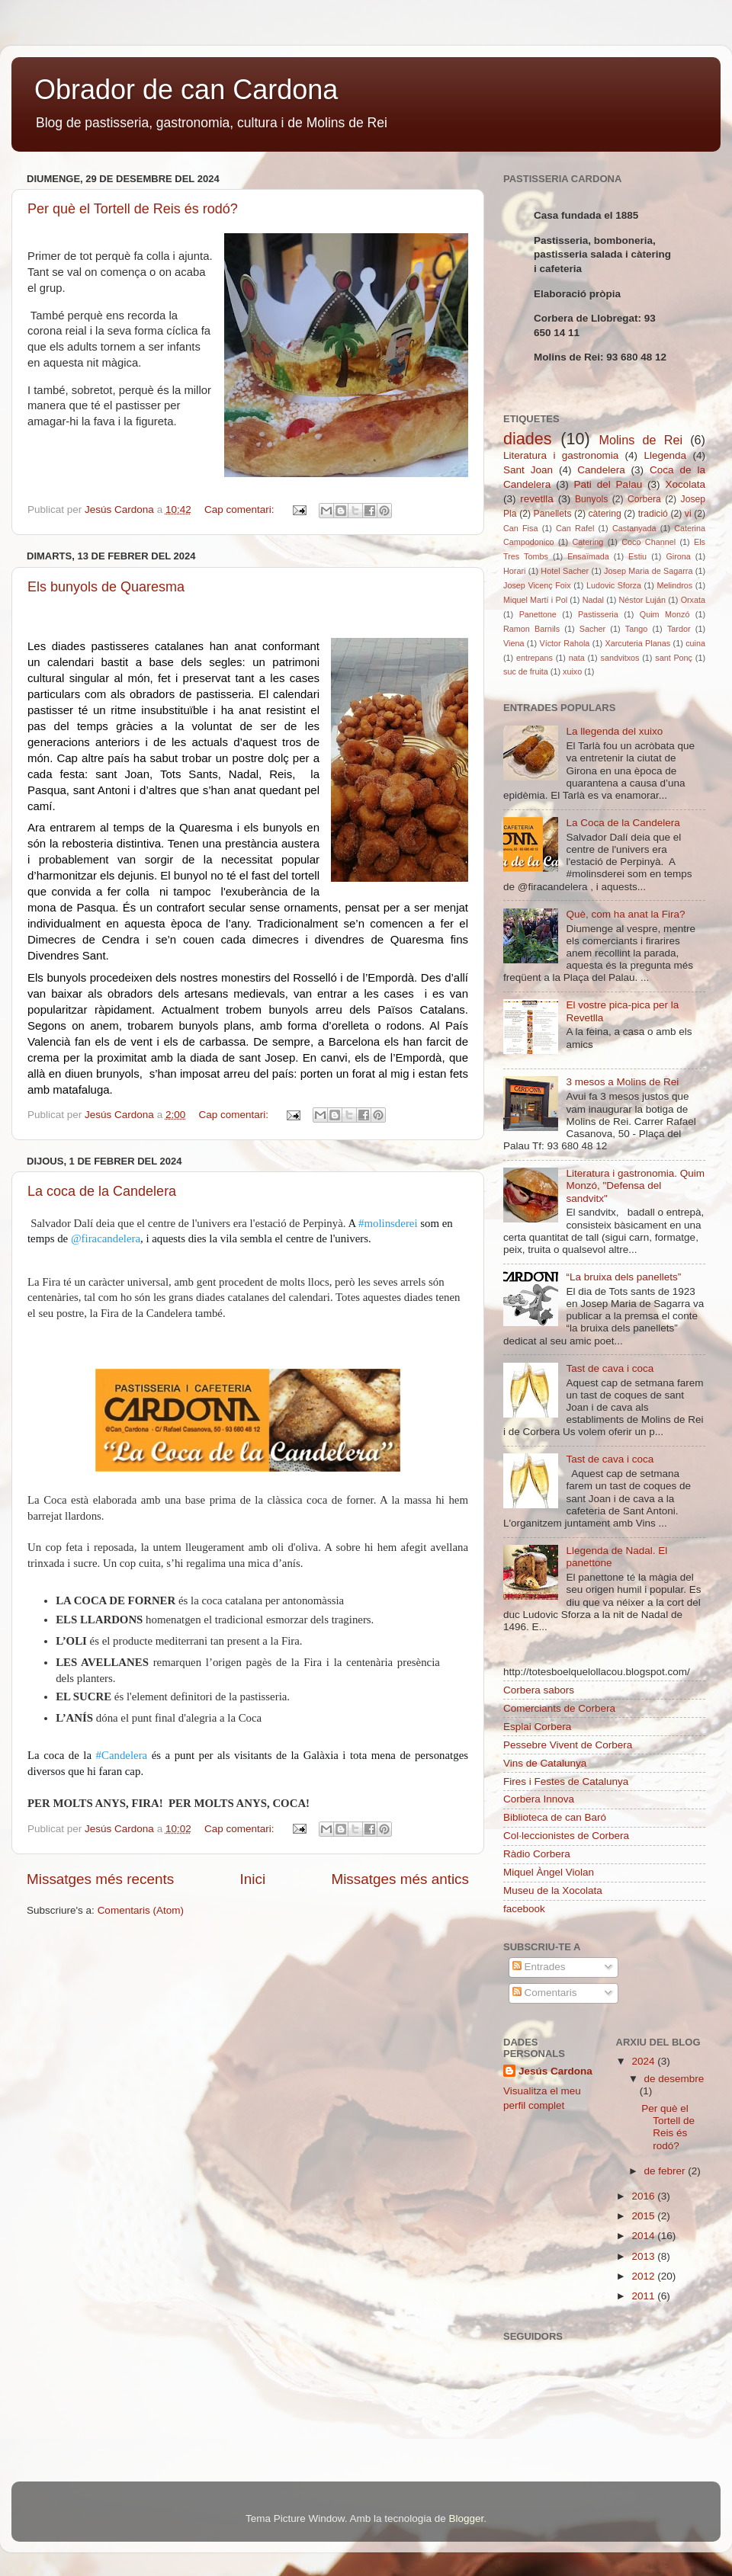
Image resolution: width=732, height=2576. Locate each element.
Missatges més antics (400, 1879)
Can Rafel (575, 528)
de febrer (666, 2171)
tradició (653, 513)
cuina (695, 643)
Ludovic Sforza (613, 585)
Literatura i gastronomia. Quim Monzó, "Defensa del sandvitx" (635, 1185)
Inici (253, 1879)
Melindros (674, 585)
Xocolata (685, 484)
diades (527, 438)
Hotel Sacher (565, 570)
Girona (678, 556)
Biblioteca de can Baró (554, 1817)
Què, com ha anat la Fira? (625, 914)
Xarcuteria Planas (637, 643)
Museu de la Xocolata (552, 1890)
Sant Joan (528, 470)
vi (688, 513)
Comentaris (544, 1992)
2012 (644, 2276)
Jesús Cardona (555, 2071)
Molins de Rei (640, 440)
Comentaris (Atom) (141, 1910)
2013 (644, 2256)
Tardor (679, 628)
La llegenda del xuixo (614, 731)
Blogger (465, 2518)
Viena (513, 643)
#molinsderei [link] (388, 1223)
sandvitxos (619, 657)
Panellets (553, 513)
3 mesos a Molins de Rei (622, 1082)
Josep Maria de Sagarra (648, 570)
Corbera (644, 499)
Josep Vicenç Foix (537, 585)
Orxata (693, 599)
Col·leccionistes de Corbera (566, 1835)
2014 (644, 2235)
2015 (644, 2216)
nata (577, 657)
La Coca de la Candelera (622, 822)
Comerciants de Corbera (559, 1708)
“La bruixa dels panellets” (623, 1277)
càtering (605, 513)
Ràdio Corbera (536, 1854)
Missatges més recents (100, 1879)
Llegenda (665, 455)
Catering (588, 541)
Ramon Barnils (531, 628)
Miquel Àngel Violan (548, 1872)
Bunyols (591, 499)
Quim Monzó (665, 614)
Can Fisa (520, 528)
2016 (644, 2196)
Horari (514, 570)
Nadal (593, 599)
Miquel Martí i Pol (535, 599)
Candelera (600, 470)
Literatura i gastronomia (560, 455)
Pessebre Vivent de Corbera (567, 1745)
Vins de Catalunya (544, 1763)
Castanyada (634, 528)
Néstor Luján (642, 599)
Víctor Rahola (565, 643)
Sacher (592, 628)
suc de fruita (525, 671)
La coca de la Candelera (101, 1191)
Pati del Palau (608, 484)
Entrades (539, 1966)
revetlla (537, 499)
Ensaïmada (588, 556)
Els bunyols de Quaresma (106, 586)
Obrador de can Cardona (186, 89)
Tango (636, 628)
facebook (524, 1908)
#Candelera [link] (122, 1755)
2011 (644, 2296)
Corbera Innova (538, 1799)
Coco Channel (648, 541)
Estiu (637, 556)
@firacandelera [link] (105, 1238)
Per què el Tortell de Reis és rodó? (132, 208)
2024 (644, 2061)
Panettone (538, 614)
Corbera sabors (538, 1690)
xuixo (572, 671)
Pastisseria (598, 614)
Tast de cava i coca (609, 1368)
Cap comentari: (240, 509)
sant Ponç (673, 657)
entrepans (534, 657)
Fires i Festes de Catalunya (565, 1781)
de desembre (674, 2078)
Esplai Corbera (537, 1726)
